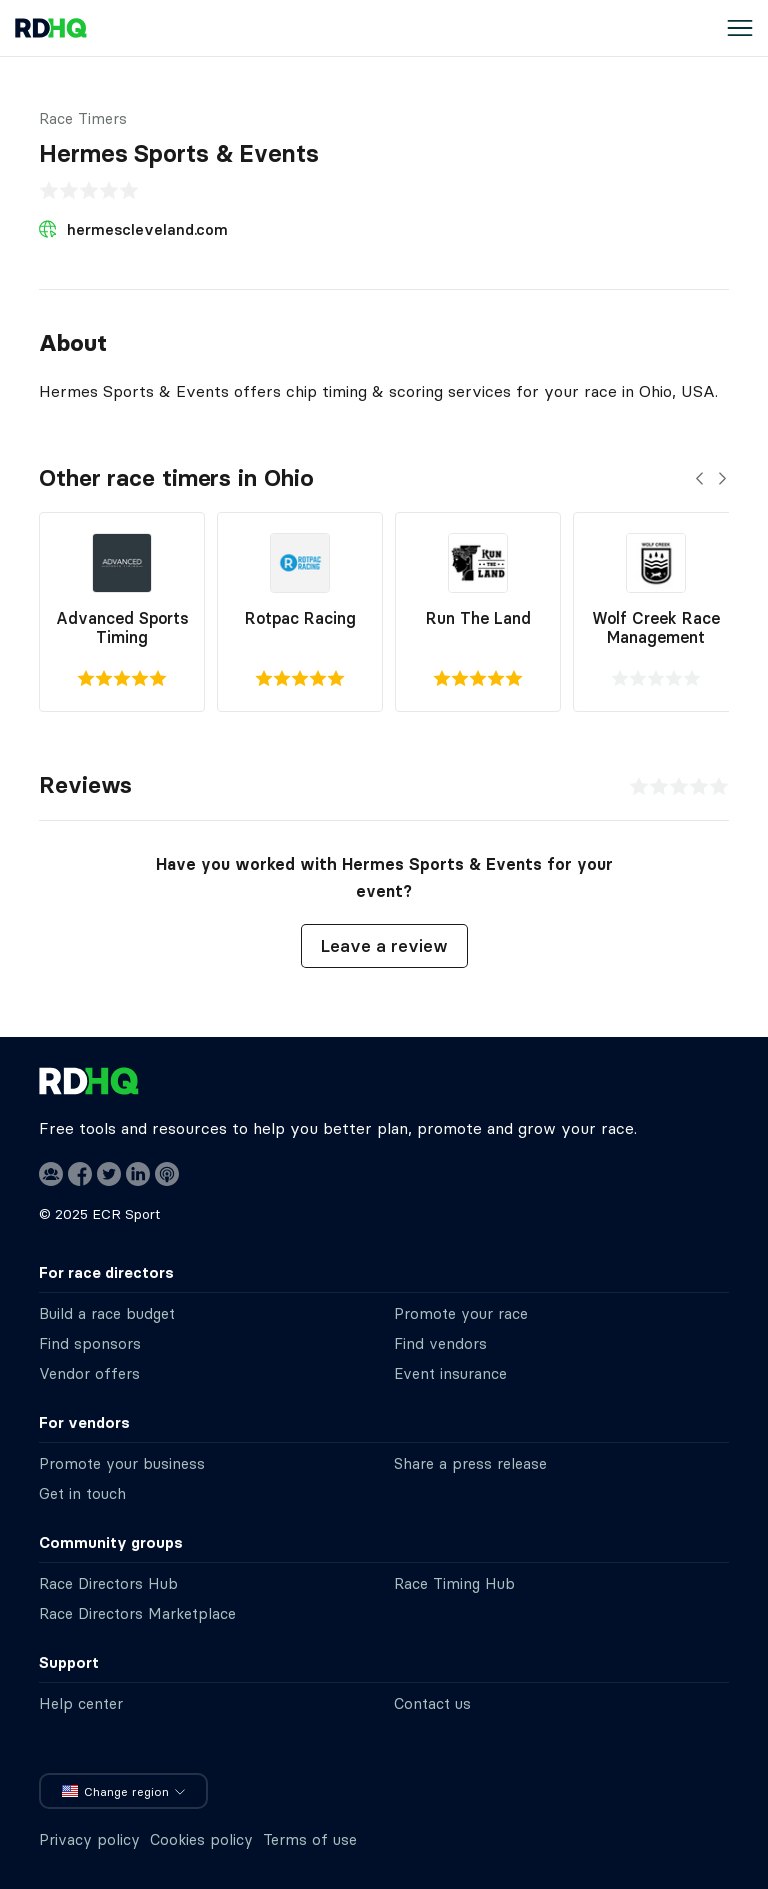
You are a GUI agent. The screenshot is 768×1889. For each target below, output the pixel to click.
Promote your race (461, 1313)
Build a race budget (107, 1313)
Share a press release (470, 1463)
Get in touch (82, 1493)
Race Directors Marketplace (137, 1613)
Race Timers (83, 118)
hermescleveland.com (147, 229)
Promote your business (122, 1463)
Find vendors (440, 1343)
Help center (81, 1703)
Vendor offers (89, 1373)
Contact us (432, 1703)
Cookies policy (201, 1839)
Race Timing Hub (454, 1583)
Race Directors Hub (108, 1583)
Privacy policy (89, 1839)
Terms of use (310, 1839)
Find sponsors (90, 1343)
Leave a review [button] (384, 946)
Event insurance (450, 1373)
